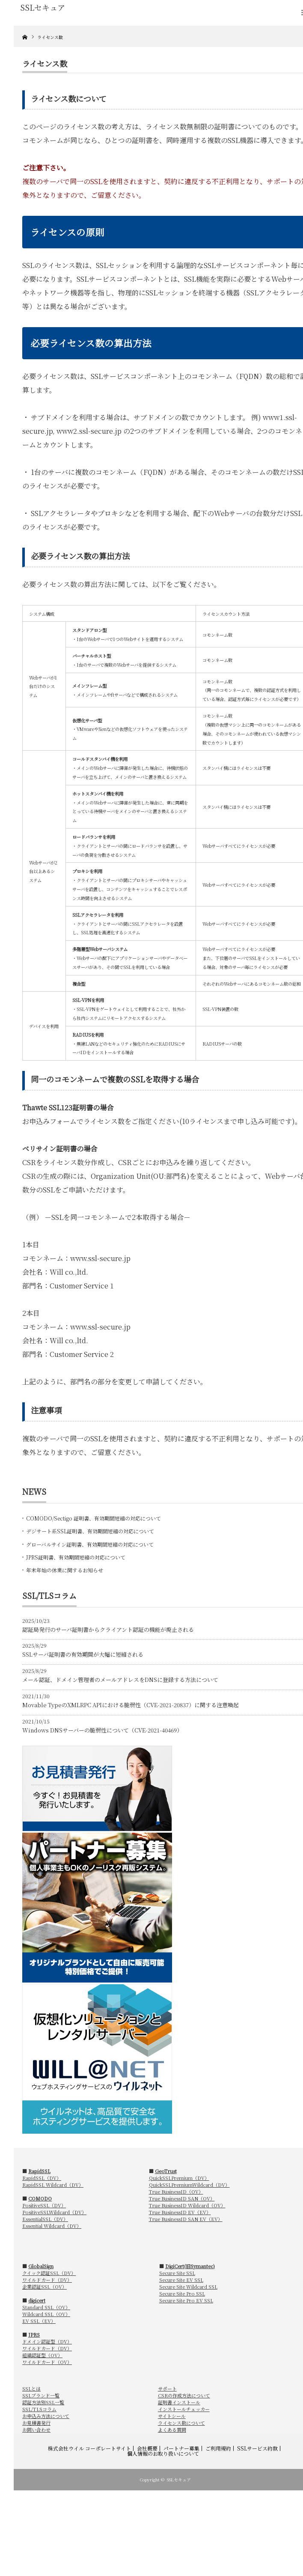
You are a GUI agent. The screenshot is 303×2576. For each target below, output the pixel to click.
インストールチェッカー (184, 2409)
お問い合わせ (36, 2429)
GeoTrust (166, 2171)
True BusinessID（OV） (176, 2191)
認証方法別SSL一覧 (43, 2402)
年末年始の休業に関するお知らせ (64, 1570)
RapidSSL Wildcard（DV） (52, 2184)
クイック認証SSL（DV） (49, 2272)
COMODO (40, 2198)
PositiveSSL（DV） (44, 2205)
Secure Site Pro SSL (182, 2293)
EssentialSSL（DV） (45, 2218)
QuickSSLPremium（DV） (179, 2177)
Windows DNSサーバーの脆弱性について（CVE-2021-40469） (102, 1730)
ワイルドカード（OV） (47, 2361)
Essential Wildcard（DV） (51, 2225)
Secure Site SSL (177, 2272)
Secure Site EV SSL (181, 2279)
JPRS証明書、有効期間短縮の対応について (75, 1557)
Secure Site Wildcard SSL (188, 2286)
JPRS (34, 2334)
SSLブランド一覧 (40, 2395)
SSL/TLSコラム (39, 2409)
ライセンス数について (181, 2422)
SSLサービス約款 (257, 2448)
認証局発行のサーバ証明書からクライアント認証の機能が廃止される (108, 1629)
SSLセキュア (179, 2479)
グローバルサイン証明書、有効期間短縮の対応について (90, 1544)
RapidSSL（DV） (41, 2177)
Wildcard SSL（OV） (46, 2314)
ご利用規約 (218, 2448)
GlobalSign (40, 2266)
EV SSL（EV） (39, 2320)
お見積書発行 (36, 2422)
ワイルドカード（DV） (47, 2279)
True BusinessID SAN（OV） (182, 2198)
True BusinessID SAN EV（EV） (186, 2218)
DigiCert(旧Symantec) (190, 2266)
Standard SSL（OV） (46, 2307)
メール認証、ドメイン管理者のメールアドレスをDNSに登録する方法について (120, 1680)
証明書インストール (179, 2402)
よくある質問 (172, 2429)
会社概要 (147, 2448)
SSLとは (31, 2388)
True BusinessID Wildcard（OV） (187, 2205)
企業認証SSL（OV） (44, 2286)
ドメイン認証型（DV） (47, 2341)
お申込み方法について (45, 2415)
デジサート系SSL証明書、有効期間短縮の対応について (90, 1531)
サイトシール (172, 2415)
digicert (36, 2300)
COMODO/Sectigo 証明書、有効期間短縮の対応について (93, 1518)
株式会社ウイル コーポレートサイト (89, 2448)
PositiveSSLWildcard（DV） (54, 2212)
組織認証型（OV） (42, 2355)
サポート (167, 2388)
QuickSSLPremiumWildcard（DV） (189, 2184)
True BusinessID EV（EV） (180, 2212)
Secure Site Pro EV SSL (186, 2300)
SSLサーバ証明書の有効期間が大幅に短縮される (82, 1654)
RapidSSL (39, 2171)
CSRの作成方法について (184, 2395)
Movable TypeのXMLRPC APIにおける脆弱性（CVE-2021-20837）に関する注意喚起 (130, 1705)
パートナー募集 (181, 2448)
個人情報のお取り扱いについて (163, 2453)
